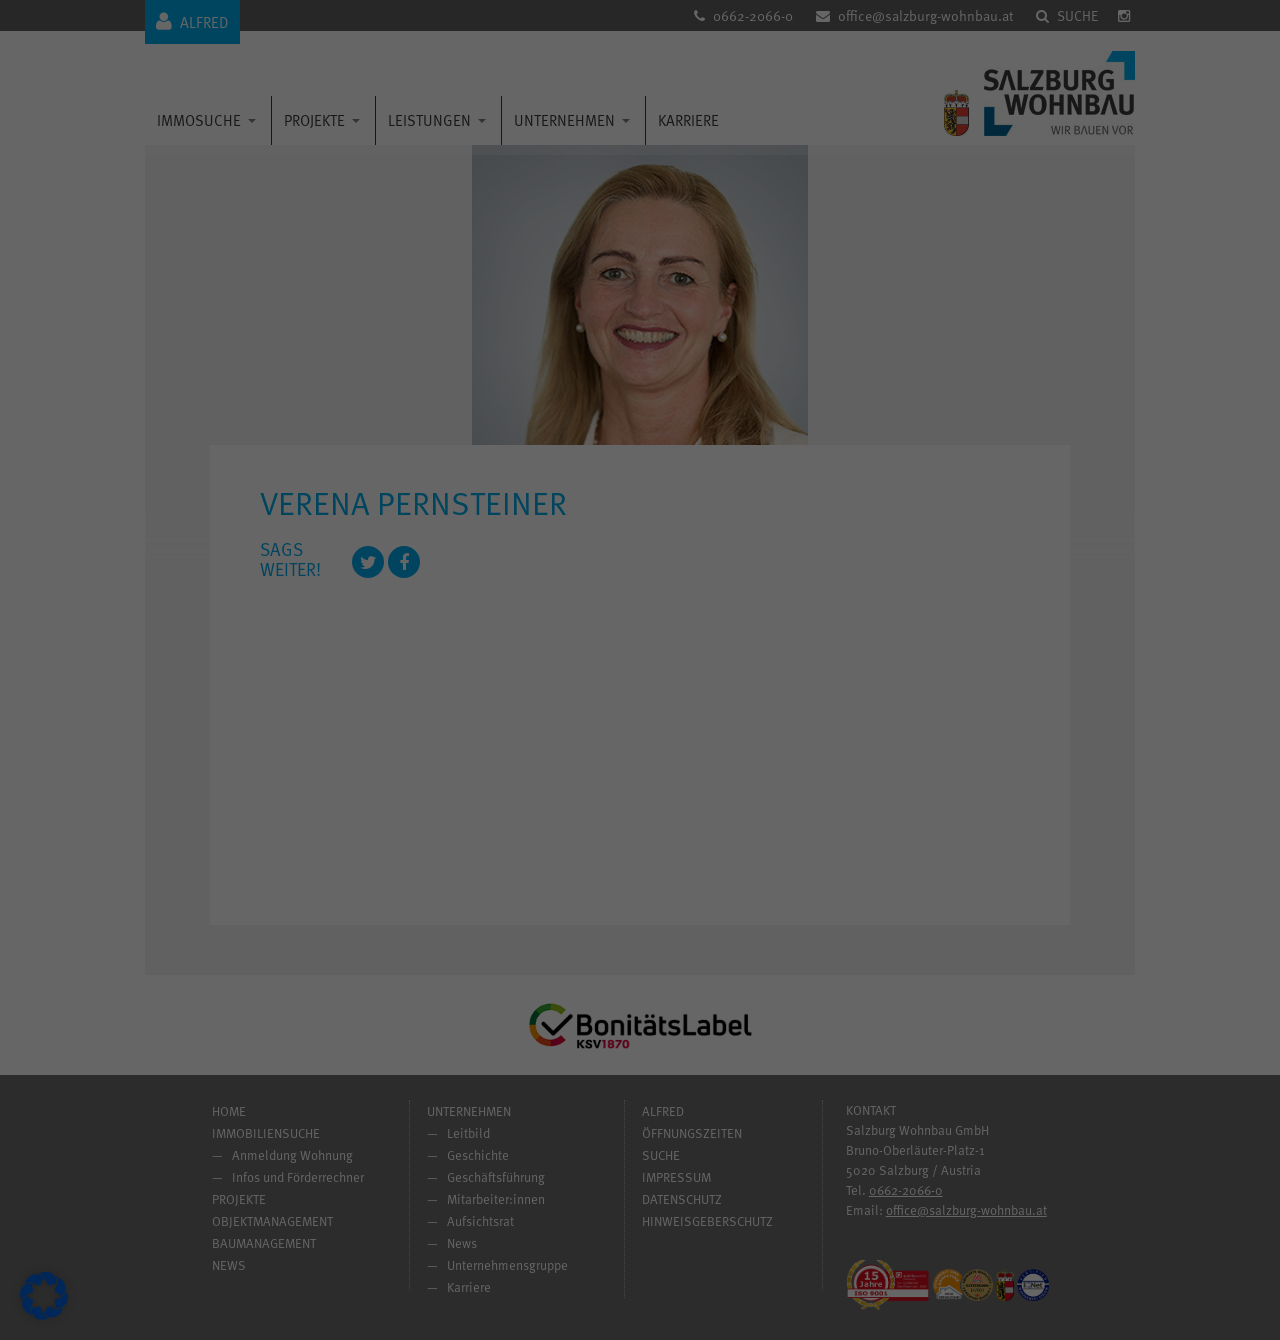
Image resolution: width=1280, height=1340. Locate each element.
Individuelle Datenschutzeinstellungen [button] (640, 901)
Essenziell (708, 398)
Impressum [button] (729, 950)
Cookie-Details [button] (558, 950)
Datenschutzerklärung (337, 678)
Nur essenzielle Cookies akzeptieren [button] (640, 842)
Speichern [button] (832, 783)
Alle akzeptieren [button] (448, 783)
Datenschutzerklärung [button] (647, 950)
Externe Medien (724, 611)
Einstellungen (347, 699)
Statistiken (709, 505)
